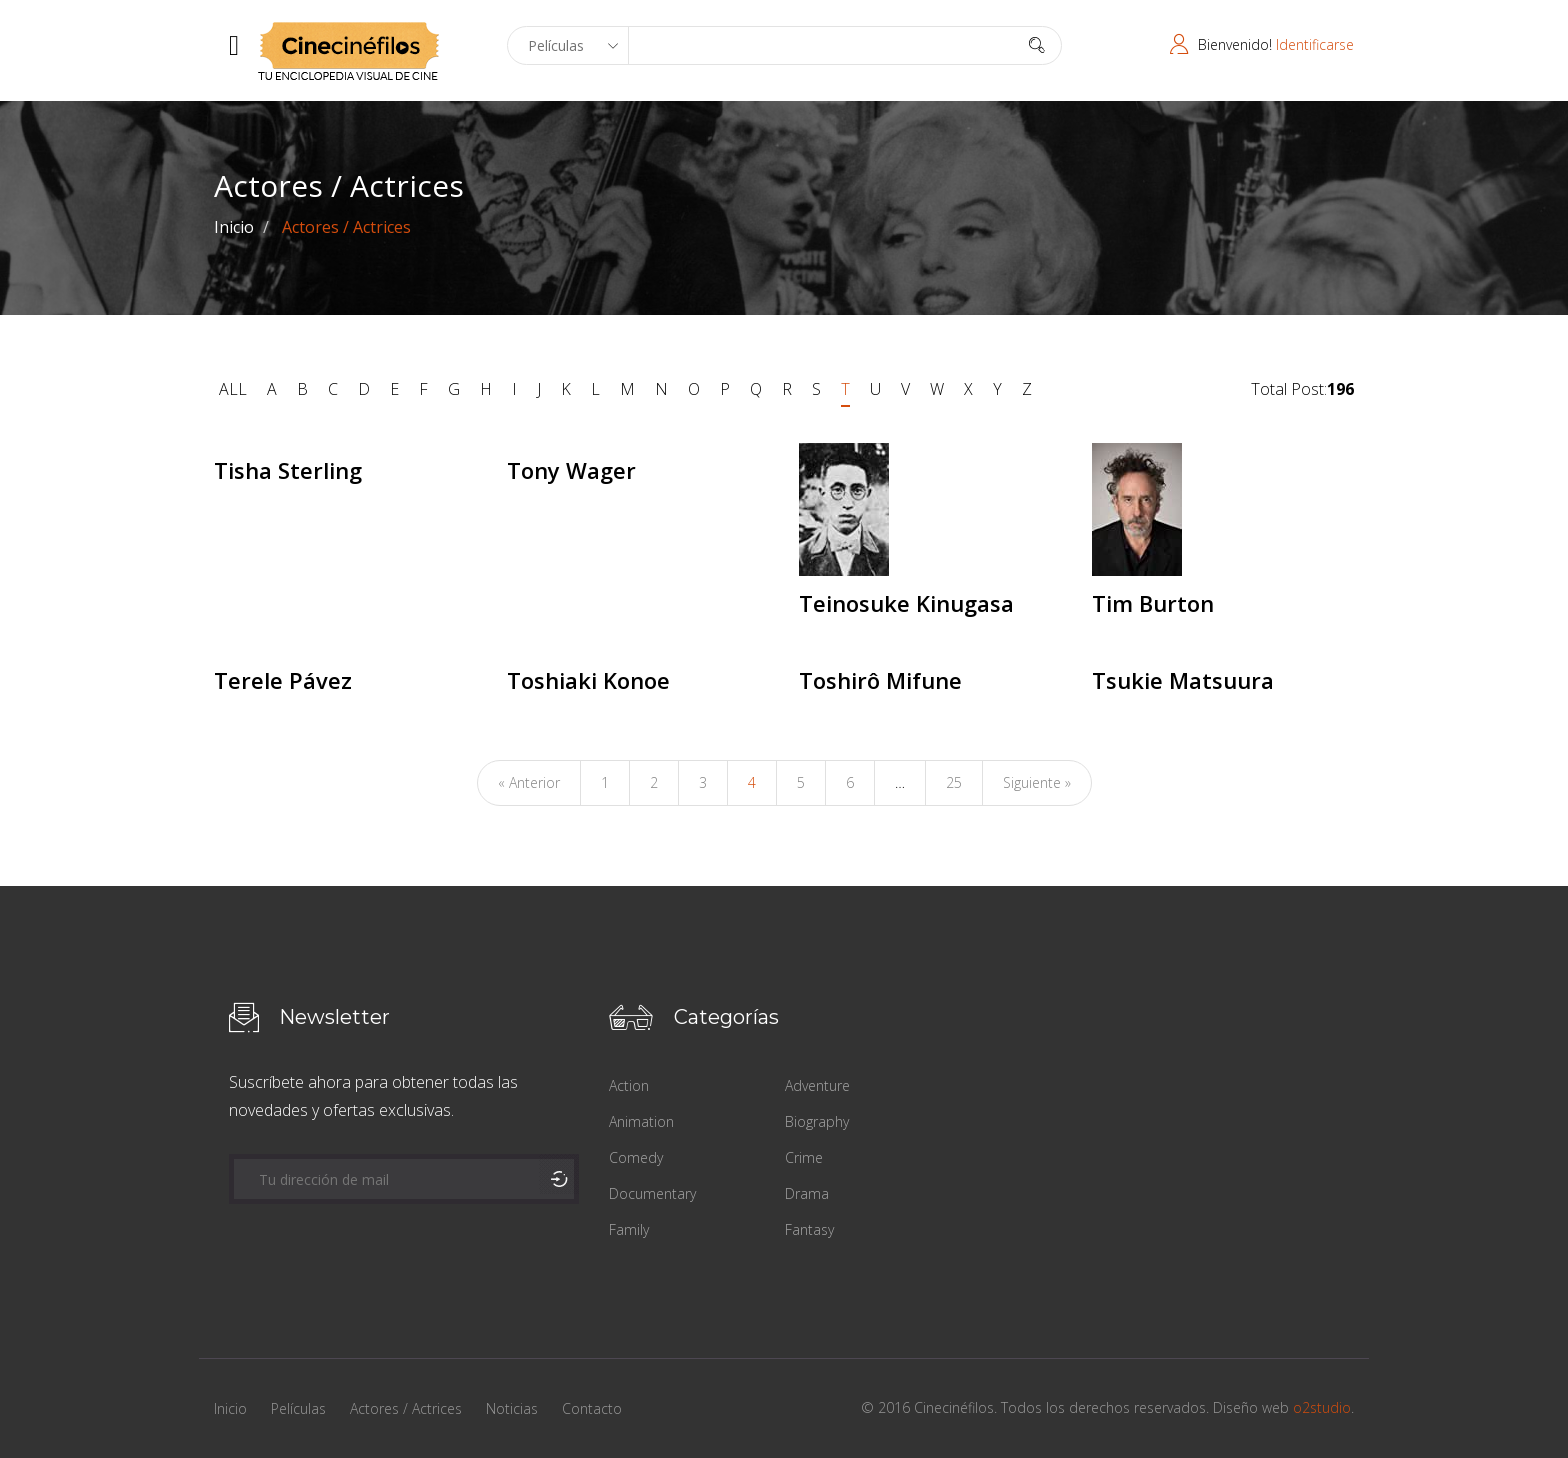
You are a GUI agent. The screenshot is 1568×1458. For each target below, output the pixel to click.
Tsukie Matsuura (1183, 680)
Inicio (234, 227)
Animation (641, 1121)
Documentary (652, 1193)
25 (954, 782)
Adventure (817, 1085)
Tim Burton (1153, 603)
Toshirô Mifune (880, 680)
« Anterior (529, 782)
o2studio (1322, 1407)
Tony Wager (571, 470)
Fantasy (809, 1229)
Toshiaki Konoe (588, 680)
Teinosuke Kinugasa (906, 603)
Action (629, 1085)
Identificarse (1315, 44)
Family (629, 1229)
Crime (804, 1157)
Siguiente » (1037, 782)
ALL (233, 389)
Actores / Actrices (406, 1408)
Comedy (636, 1157)
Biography (817, 1121)
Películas (298, 1408)
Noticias (512, 1408)
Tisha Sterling (288, 470)
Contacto (592, 1408)
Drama (807, 1193)
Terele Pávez (283, 680)
